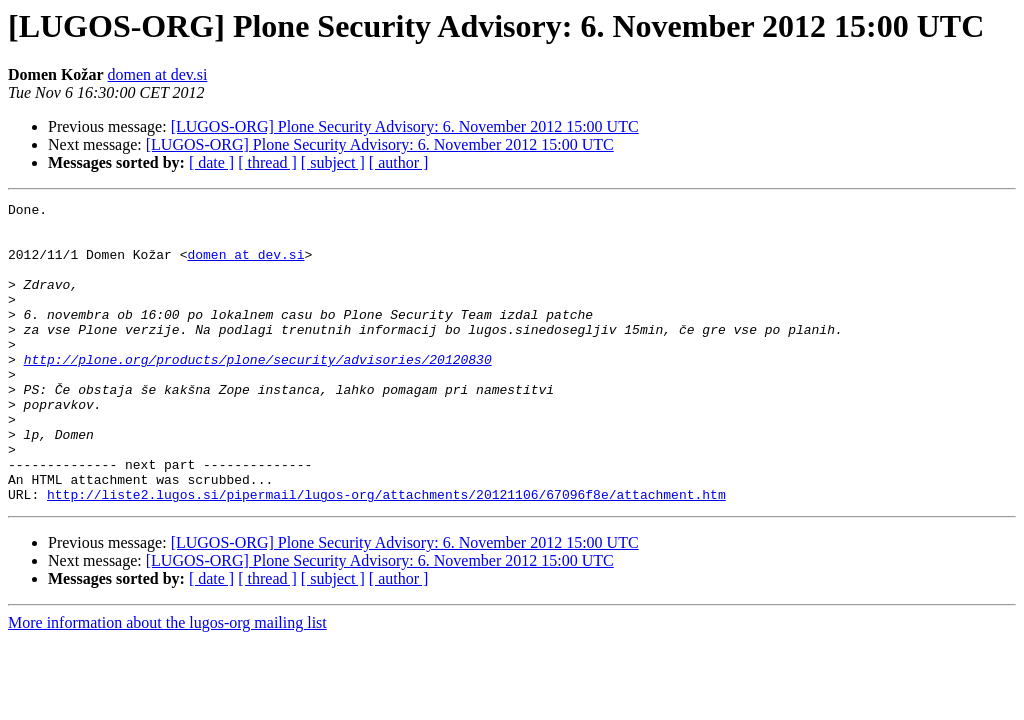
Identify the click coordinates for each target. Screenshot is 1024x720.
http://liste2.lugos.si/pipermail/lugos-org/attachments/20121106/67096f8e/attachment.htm (386, 554)
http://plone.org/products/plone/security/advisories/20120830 (258, 392)
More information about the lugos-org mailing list (167, 682)
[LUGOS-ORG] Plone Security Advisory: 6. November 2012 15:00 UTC (405, 126)
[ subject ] (333, 162)
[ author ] (399, 162)
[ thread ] (267, 162)
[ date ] (211, 162)
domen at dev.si (158, 74)
